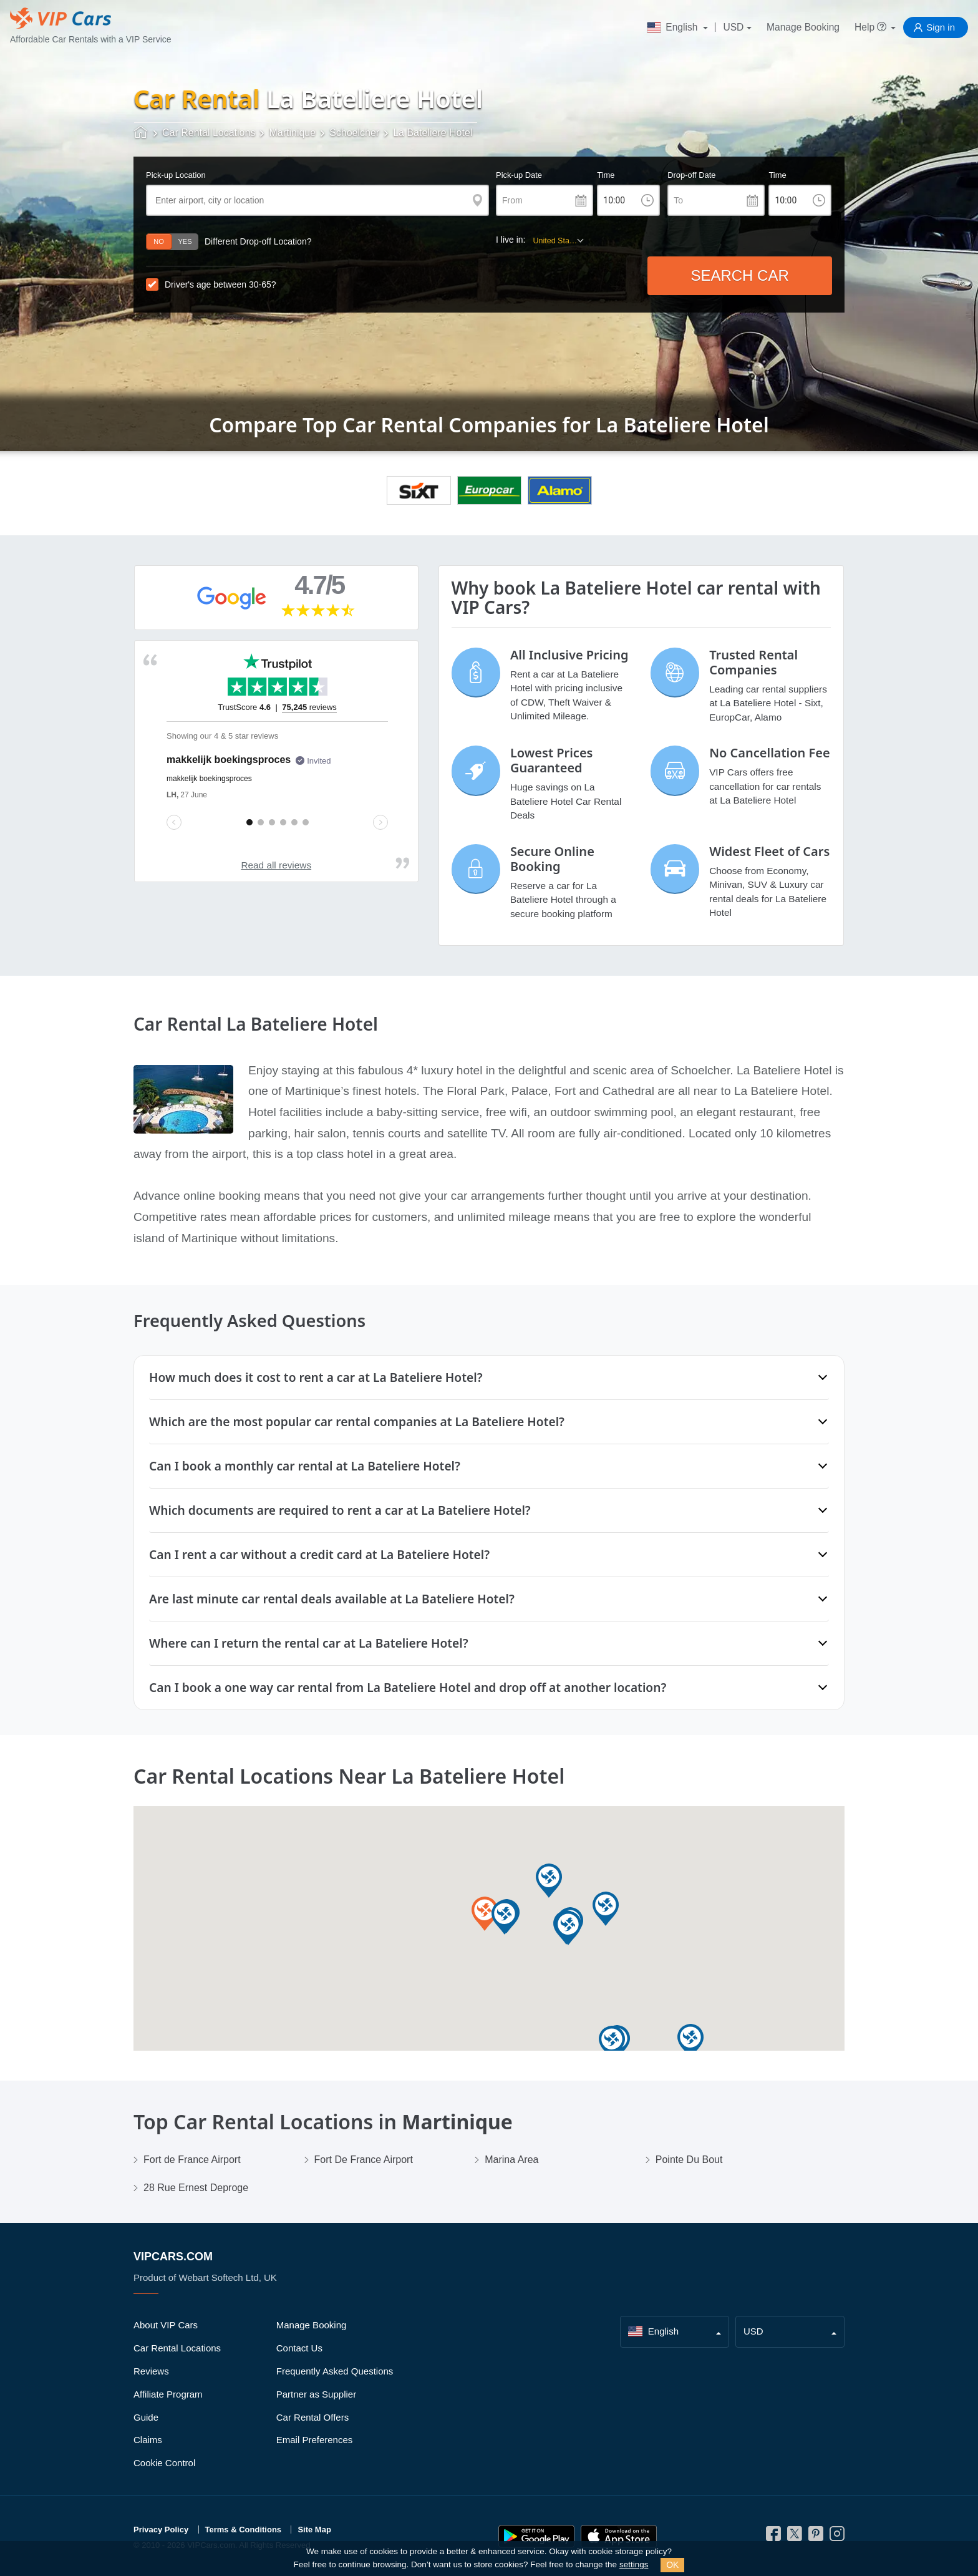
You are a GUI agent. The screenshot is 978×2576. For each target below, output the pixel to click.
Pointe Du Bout (689, 2159)
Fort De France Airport (363, 2159)
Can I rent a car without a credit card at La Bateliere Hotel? (319, 1554)
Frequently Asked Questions (335, 2371)
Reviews (151, 2371)
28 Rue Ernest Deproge (195, 2187)
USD (733, 27)
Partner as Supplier (316, 2394)
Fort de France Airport (192, 2159)
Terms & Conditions (243, 2529)
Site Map (314, 2529)
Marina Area (511, 2159)
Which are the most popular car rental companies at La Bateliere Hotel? (356, 1421)
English (673, 27)
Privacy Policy (160, 2529)
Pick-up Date (519, 175)
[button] (690, 2041)
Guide (145, 2417)
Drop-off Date (691, 175)
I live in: (510, 240)
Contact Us (299, 2348)
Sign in (940, 27)
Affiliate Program (168, 2394)
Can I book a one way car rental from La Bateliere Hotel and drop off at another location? (407, 1687)
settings (634, 2564)
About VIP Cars (165, 2325)
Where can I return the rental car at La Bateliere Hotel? (308, 1643)
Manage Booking (803, 27)
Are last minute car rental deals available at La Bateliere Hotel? (332, 1598)
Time (605, 175)
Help (871, 27)
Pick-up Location (176, 175)
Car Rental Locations (177, 2348)
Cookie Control (164, 2462)
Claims (147, 2439)
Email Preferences (314, 2439)
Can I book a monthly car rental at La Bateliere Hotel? (304, 1465)
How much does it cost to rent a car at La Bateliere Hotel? (316, 1377)
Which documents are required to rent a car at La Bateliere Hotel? (340, 1510)
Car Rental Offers (312, 2417)
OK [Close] (672, 2565)
